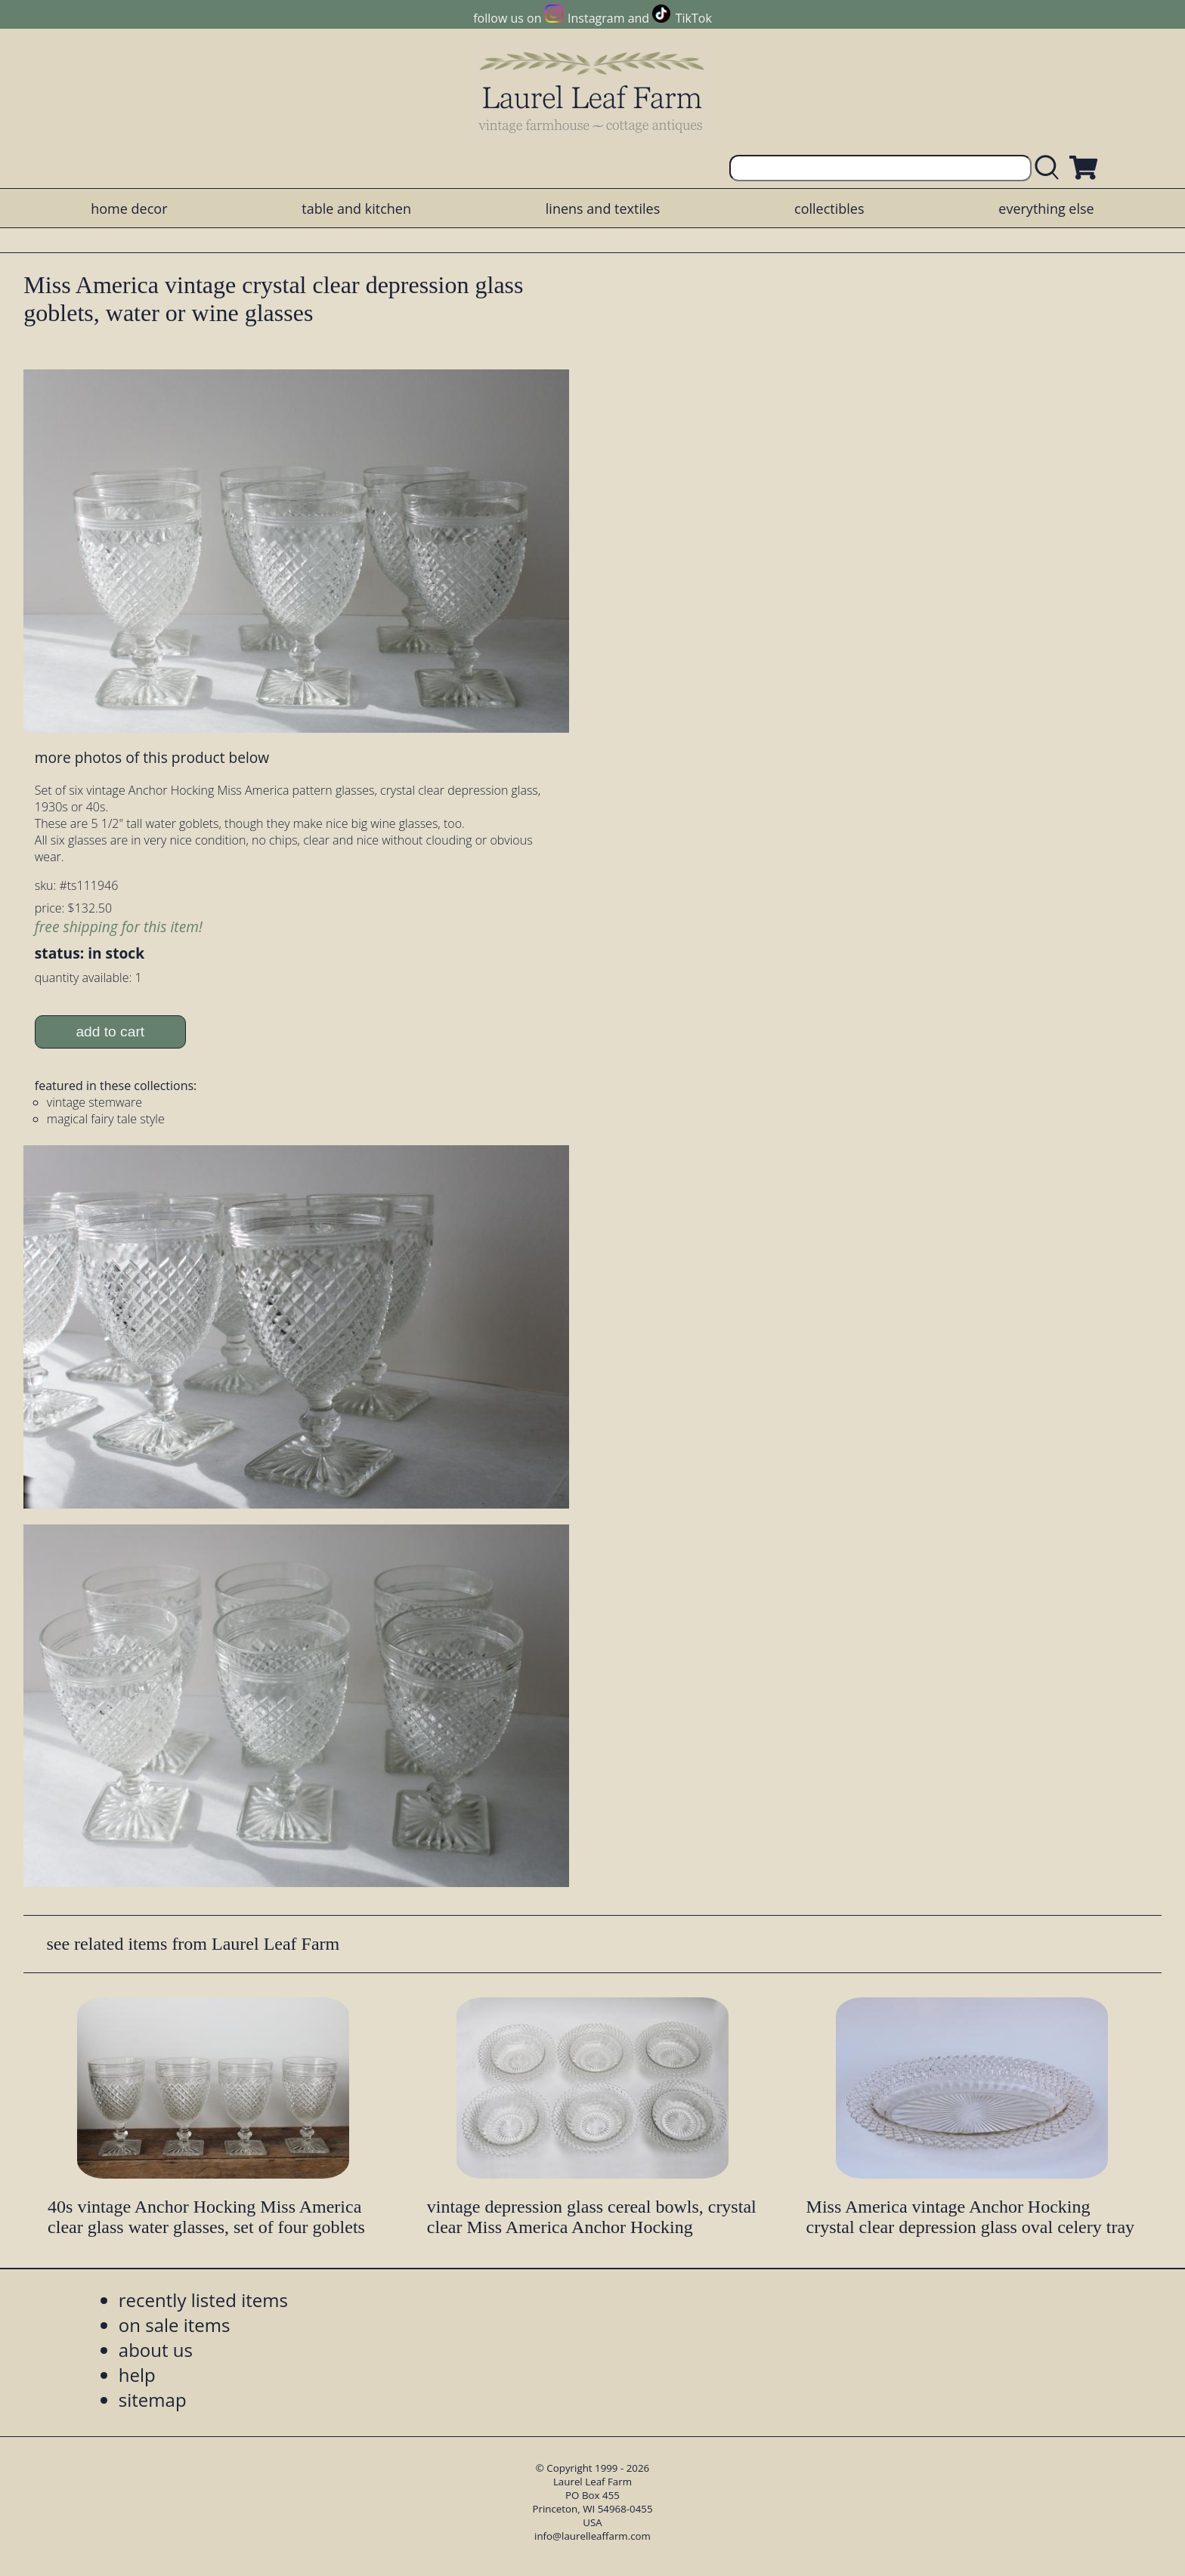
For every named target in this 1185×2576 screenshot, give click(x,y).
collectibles (829, 208)
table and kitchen (356, 208)
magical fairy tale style (106, 1118)
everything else (1046, 208)
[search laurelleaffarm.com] (1050, 168)
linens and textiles (603, 208)
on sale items (175, 2324)
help (137, 2374)
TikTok (694, 18)
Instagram (596, 18)
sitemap (153, 2399)
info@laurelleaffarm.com (592, 2536)
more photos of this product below (152, 757)
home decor (129, 208)
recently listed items (203, 2299)
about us (156, 2349)
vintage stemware (94, 1102)
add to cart (110, 1031)
